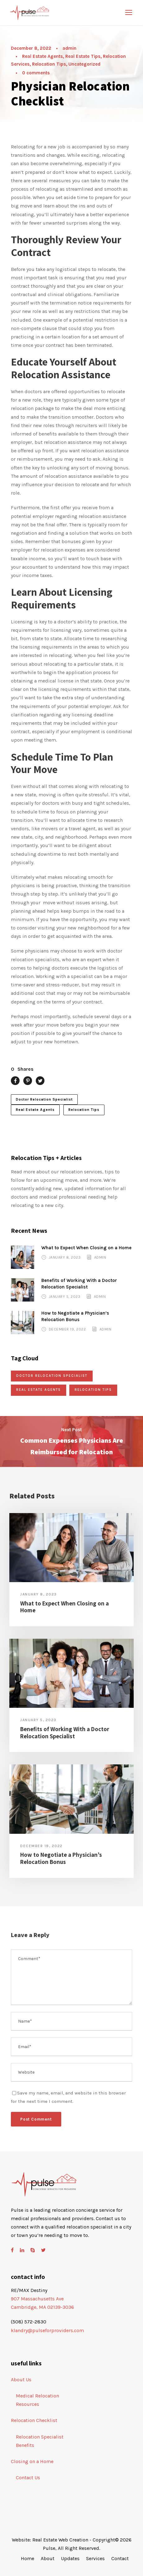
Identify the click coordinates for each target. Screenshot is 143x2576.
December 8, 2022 (31, 48)
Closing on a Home (32, 2461)
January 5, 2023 (65, 1296)
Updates (70, 2558)
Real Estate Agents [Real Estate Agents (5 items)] (38, 1390)
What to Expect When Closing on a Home (86, 1248)
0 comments (36, 73)
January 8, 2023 (65, 1257)
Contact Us (28, 2478)
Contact (120, 2558)
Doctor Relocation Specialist (44, 1099)
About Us (21, 2380)
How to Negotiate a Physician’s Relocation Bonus (61, 1858)
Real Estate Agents (42, 56)
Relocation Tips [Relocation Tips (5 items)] (93, 1390)
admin (69, 48)
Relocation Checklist (34, 2420)
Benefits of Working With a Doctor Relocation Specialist (64, 1732)
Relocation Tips (49, 64)
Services (95, 2558)
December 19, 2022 (67, 1329)
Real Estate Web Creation (60, 2540)
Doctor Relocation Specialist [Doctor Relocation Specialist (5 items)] (51, 1376)
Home (27, 2558)
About (47, 2558)
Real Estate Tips (82, 56)
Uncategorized (84, 64)
